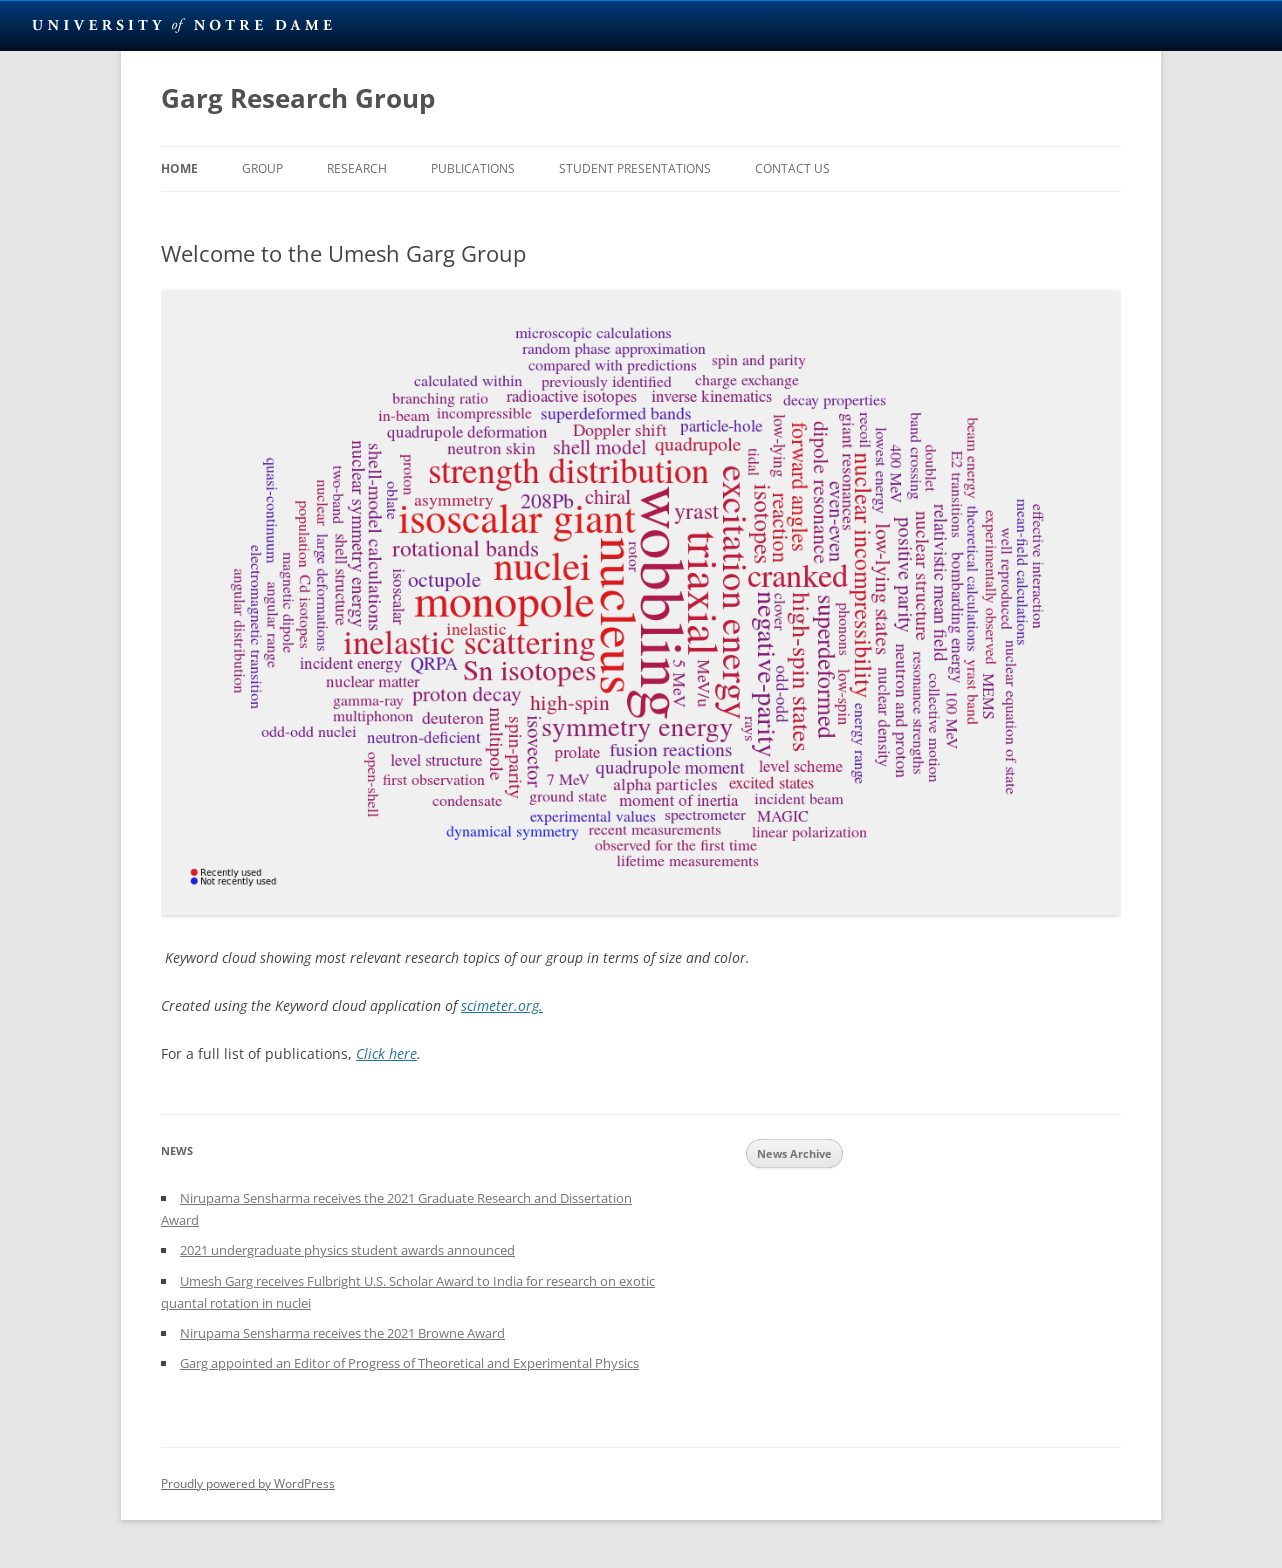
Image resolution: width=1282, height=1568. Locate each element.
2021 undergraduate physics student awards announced (347, 1250)
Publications (473, 168)
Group (262, 168)
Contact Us (792, 168)
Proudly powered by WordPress (248, 1483)
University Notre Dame (182, 25)
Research (357, 168)
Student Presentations (635, 168)
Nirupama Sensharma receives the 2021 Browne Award (342, 1333)
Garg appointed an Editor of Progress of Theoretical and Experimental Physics (409, 1363)
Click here (386, 1053)
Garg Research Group (298, 98)
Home (179, 168)
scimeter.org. (502, 1005)
